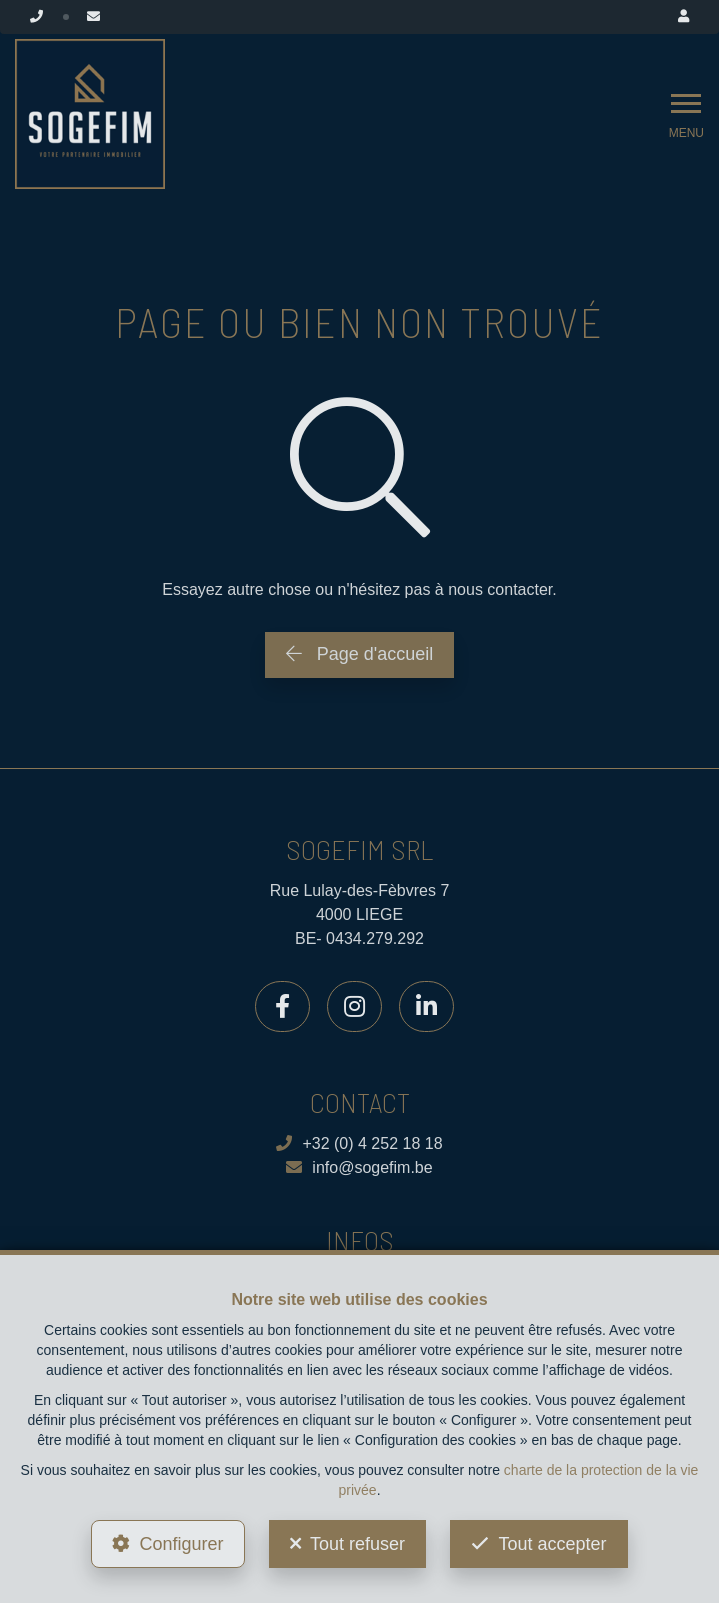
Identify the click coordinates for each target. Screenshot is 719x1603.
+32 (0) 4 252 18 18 (359, 1143)
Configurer (181, 1544)
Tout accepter (552, 1544)
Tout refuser (357, 1544)
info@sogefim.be (359, 1167)
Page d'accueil (360, 654)
